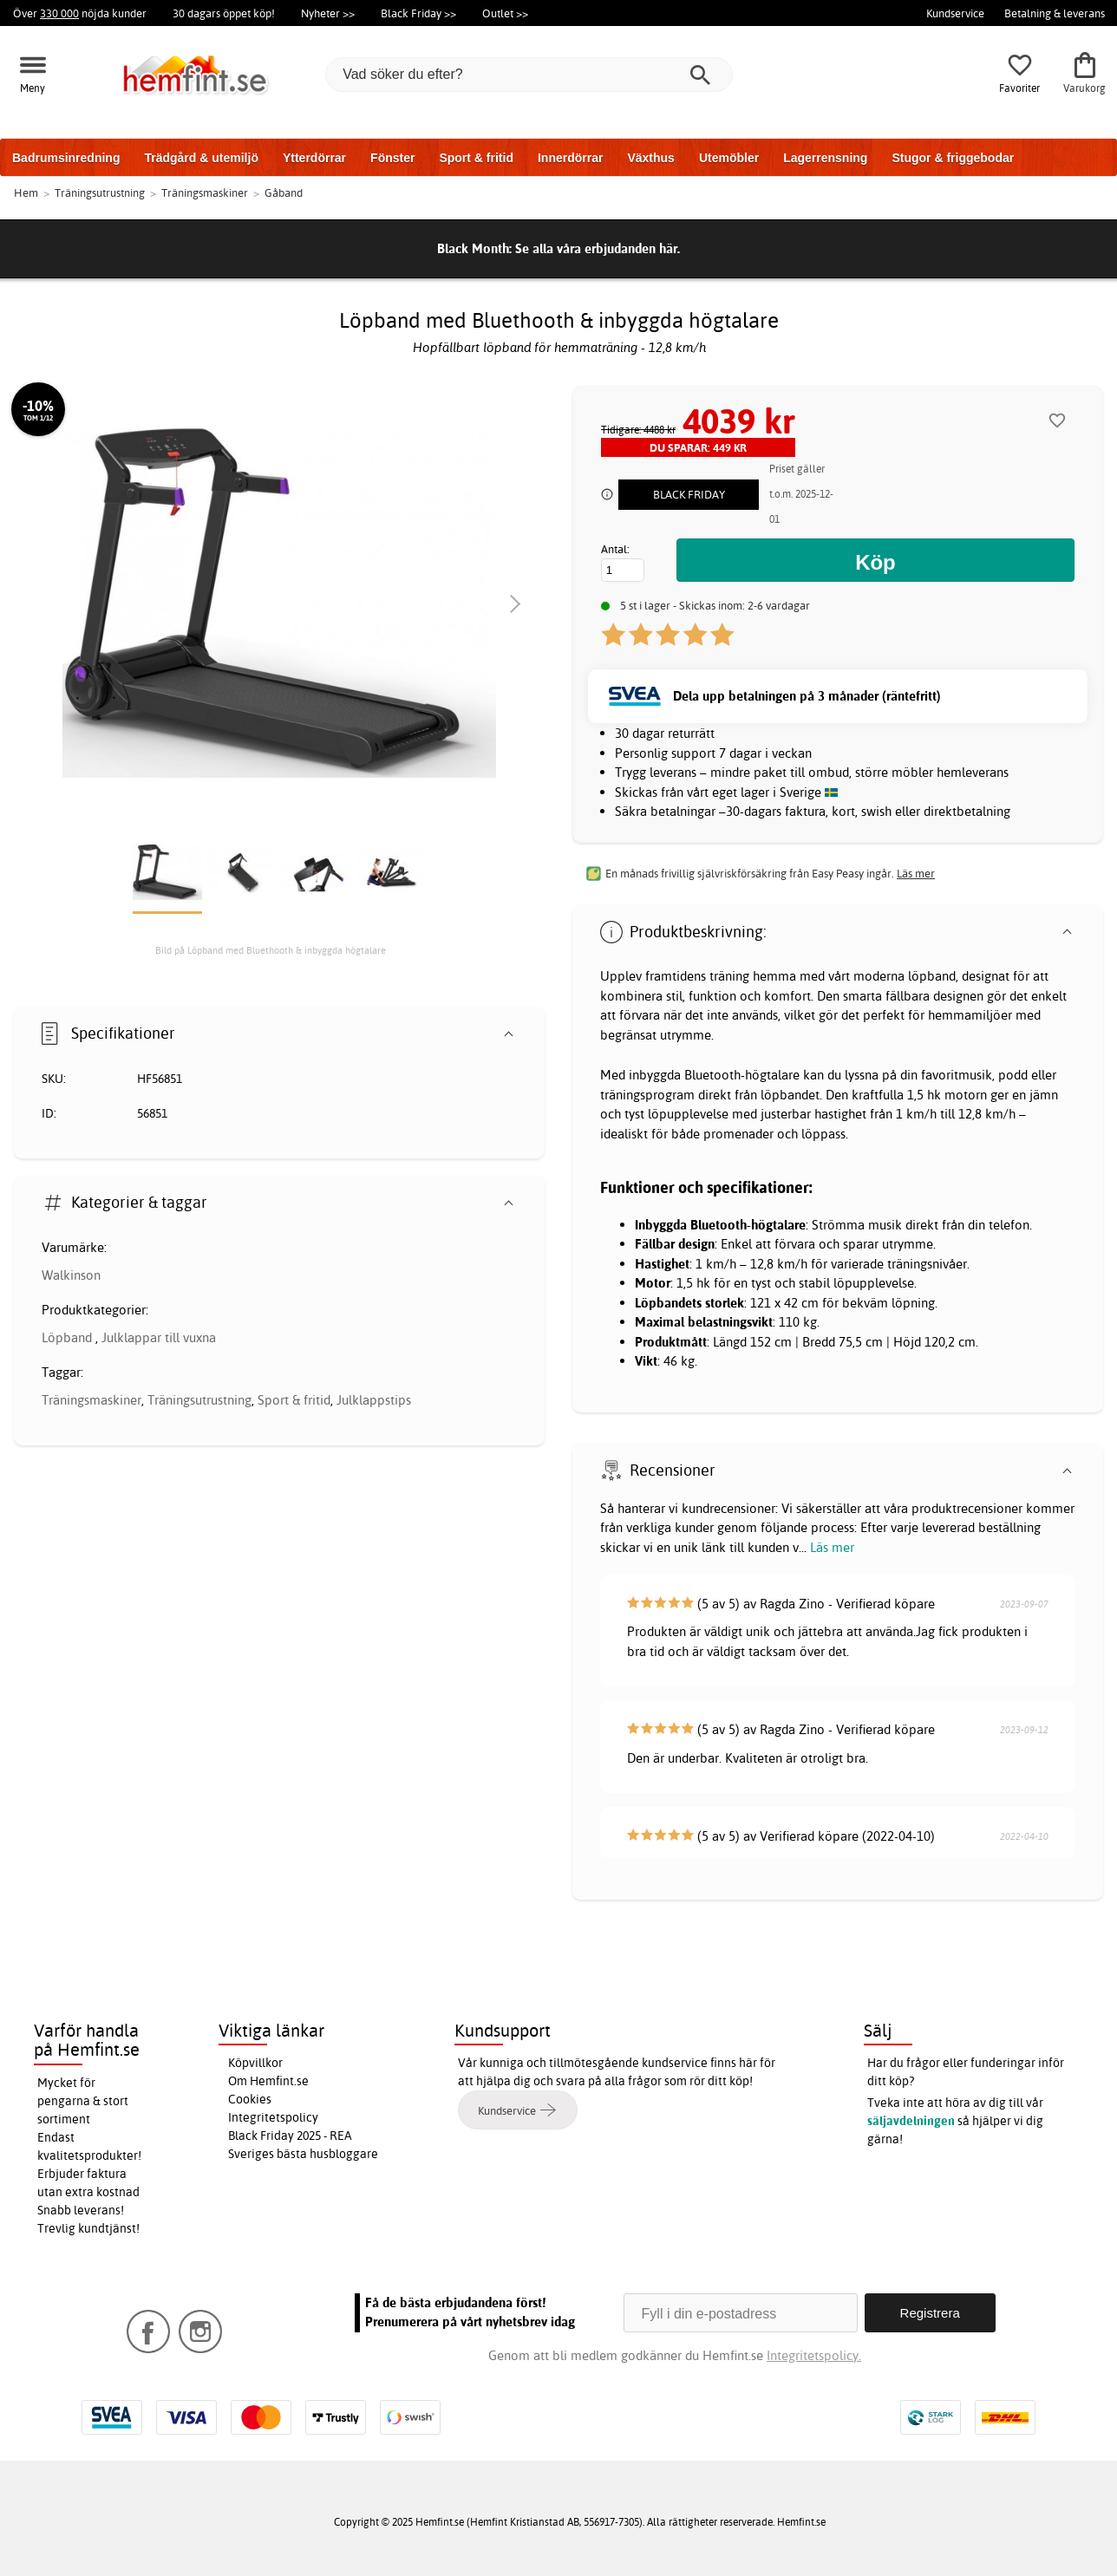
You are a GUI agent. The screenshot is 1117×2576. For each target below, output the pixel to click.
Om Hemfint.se (268, 2081)
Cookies (249, 2099)
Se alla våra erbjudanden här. (597, 248)
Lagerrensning (825, 158)
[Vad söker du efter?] (529, 74)
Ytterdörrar (314, 158)
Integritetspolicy (273, 2117)
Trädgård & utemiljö (201, 158)
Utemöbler (729, 158)
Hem (26, 192)
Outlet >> (505, 13)
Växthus (650, 158)
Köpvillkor (255, 2063)
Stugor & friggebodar (953, 158)
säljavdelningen (911, 2121)
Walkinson (71, 1275)
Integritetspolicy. (814, 2355)
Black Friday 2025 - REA (290, 2135)
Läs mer (832, 1547)
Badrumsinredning (66, 158)
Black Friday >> (418, 13)
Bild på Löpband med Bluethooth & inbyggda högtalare (270, 950)
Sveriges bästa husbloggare (303, 2154)
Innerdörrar (570, 158)
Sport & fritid (476, 158)
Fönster (392, 158)
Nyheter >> (328, 13)
